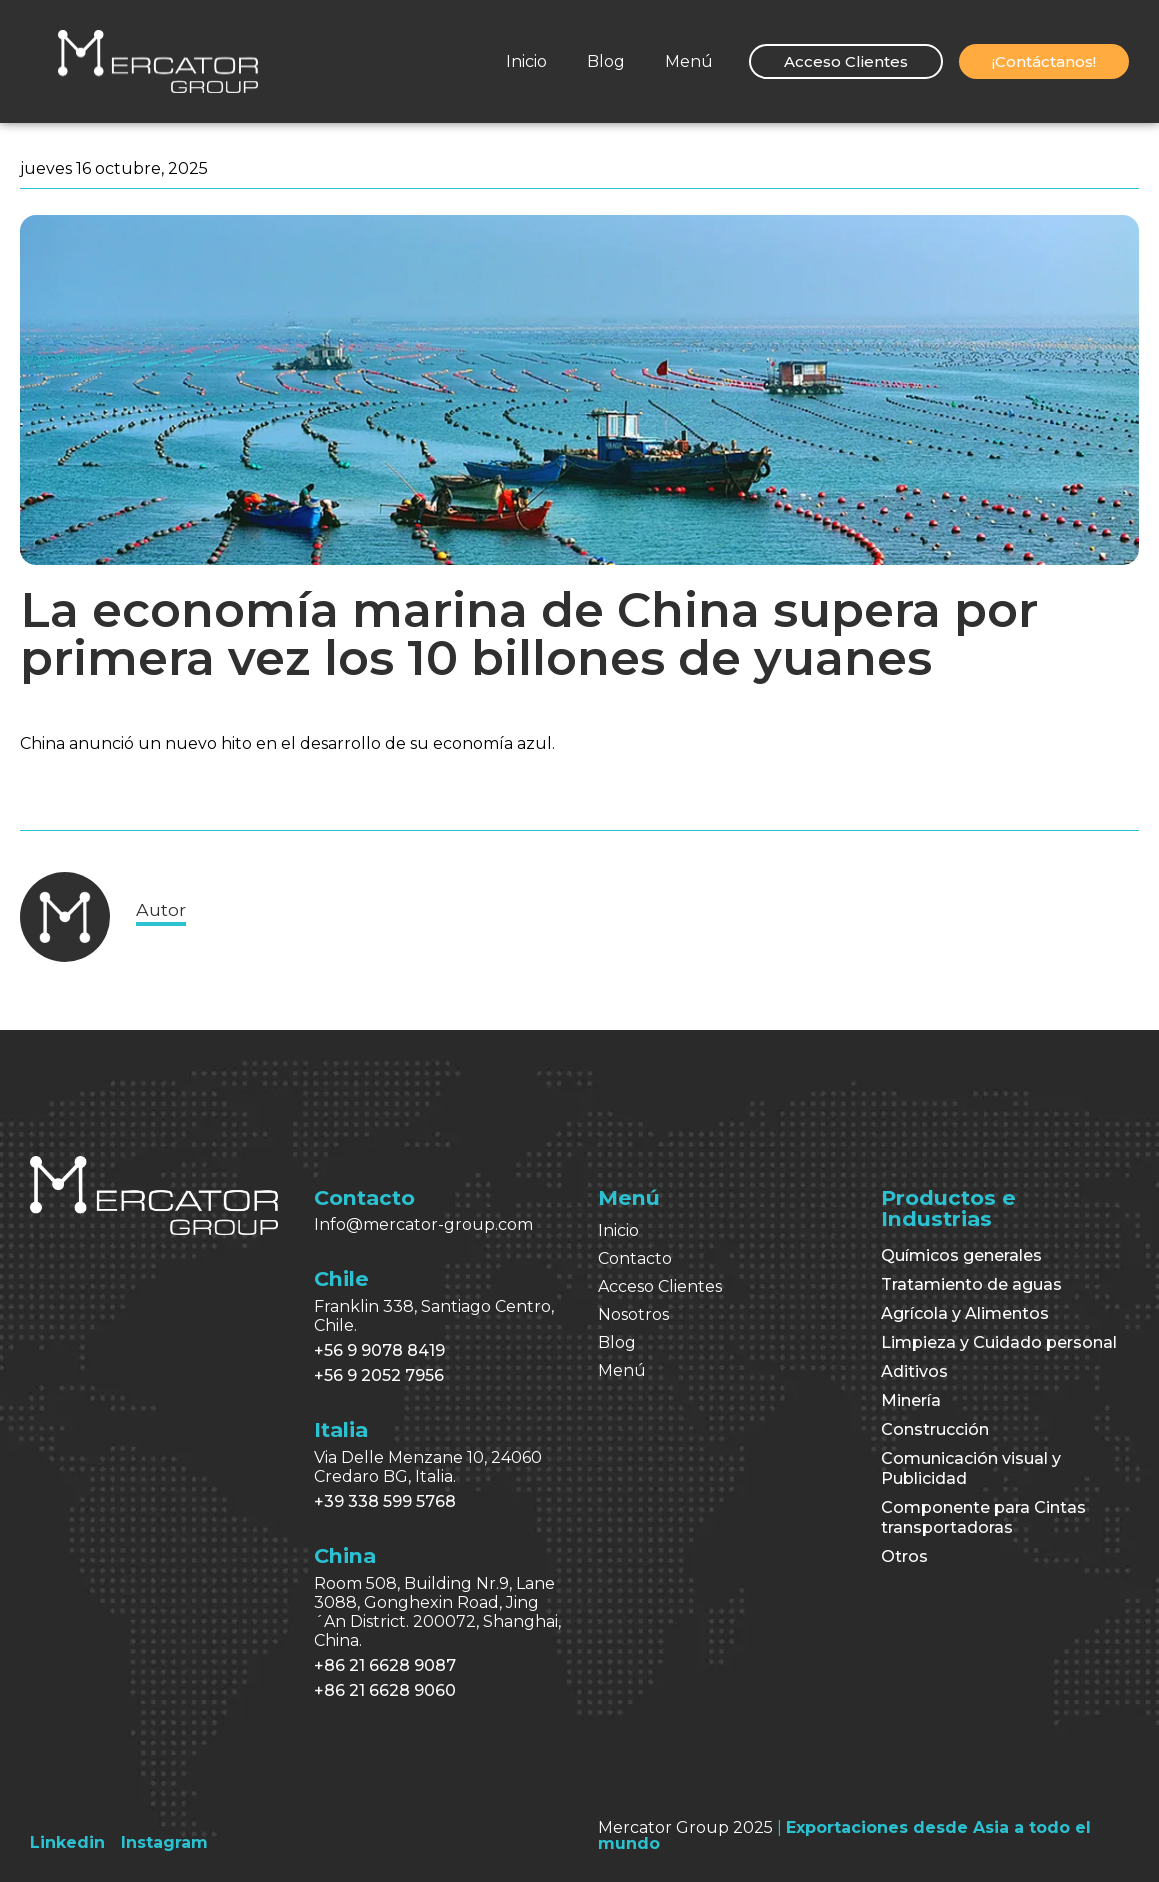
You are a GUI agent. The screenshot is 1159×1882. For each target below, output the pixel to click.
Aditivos (914, 1371)
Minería (911, 1400)
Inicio (526, 61)
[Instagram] (164, 1842)
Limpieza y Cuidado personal (999, 1342)
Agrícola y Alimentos (965, 1313)
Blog (606, 61)
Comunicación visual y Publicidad (971, 1468)
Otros (904, 1556)
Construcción (935, 1429)
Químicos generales (961, 1255)
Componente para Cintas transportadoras (983, 1517)
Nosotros (633, 1314)
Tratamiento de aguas (971, 1284)
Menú (689, 61)
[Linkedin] (67, 1842)
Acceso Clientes (660, 1286)
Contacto (635, 1258)
